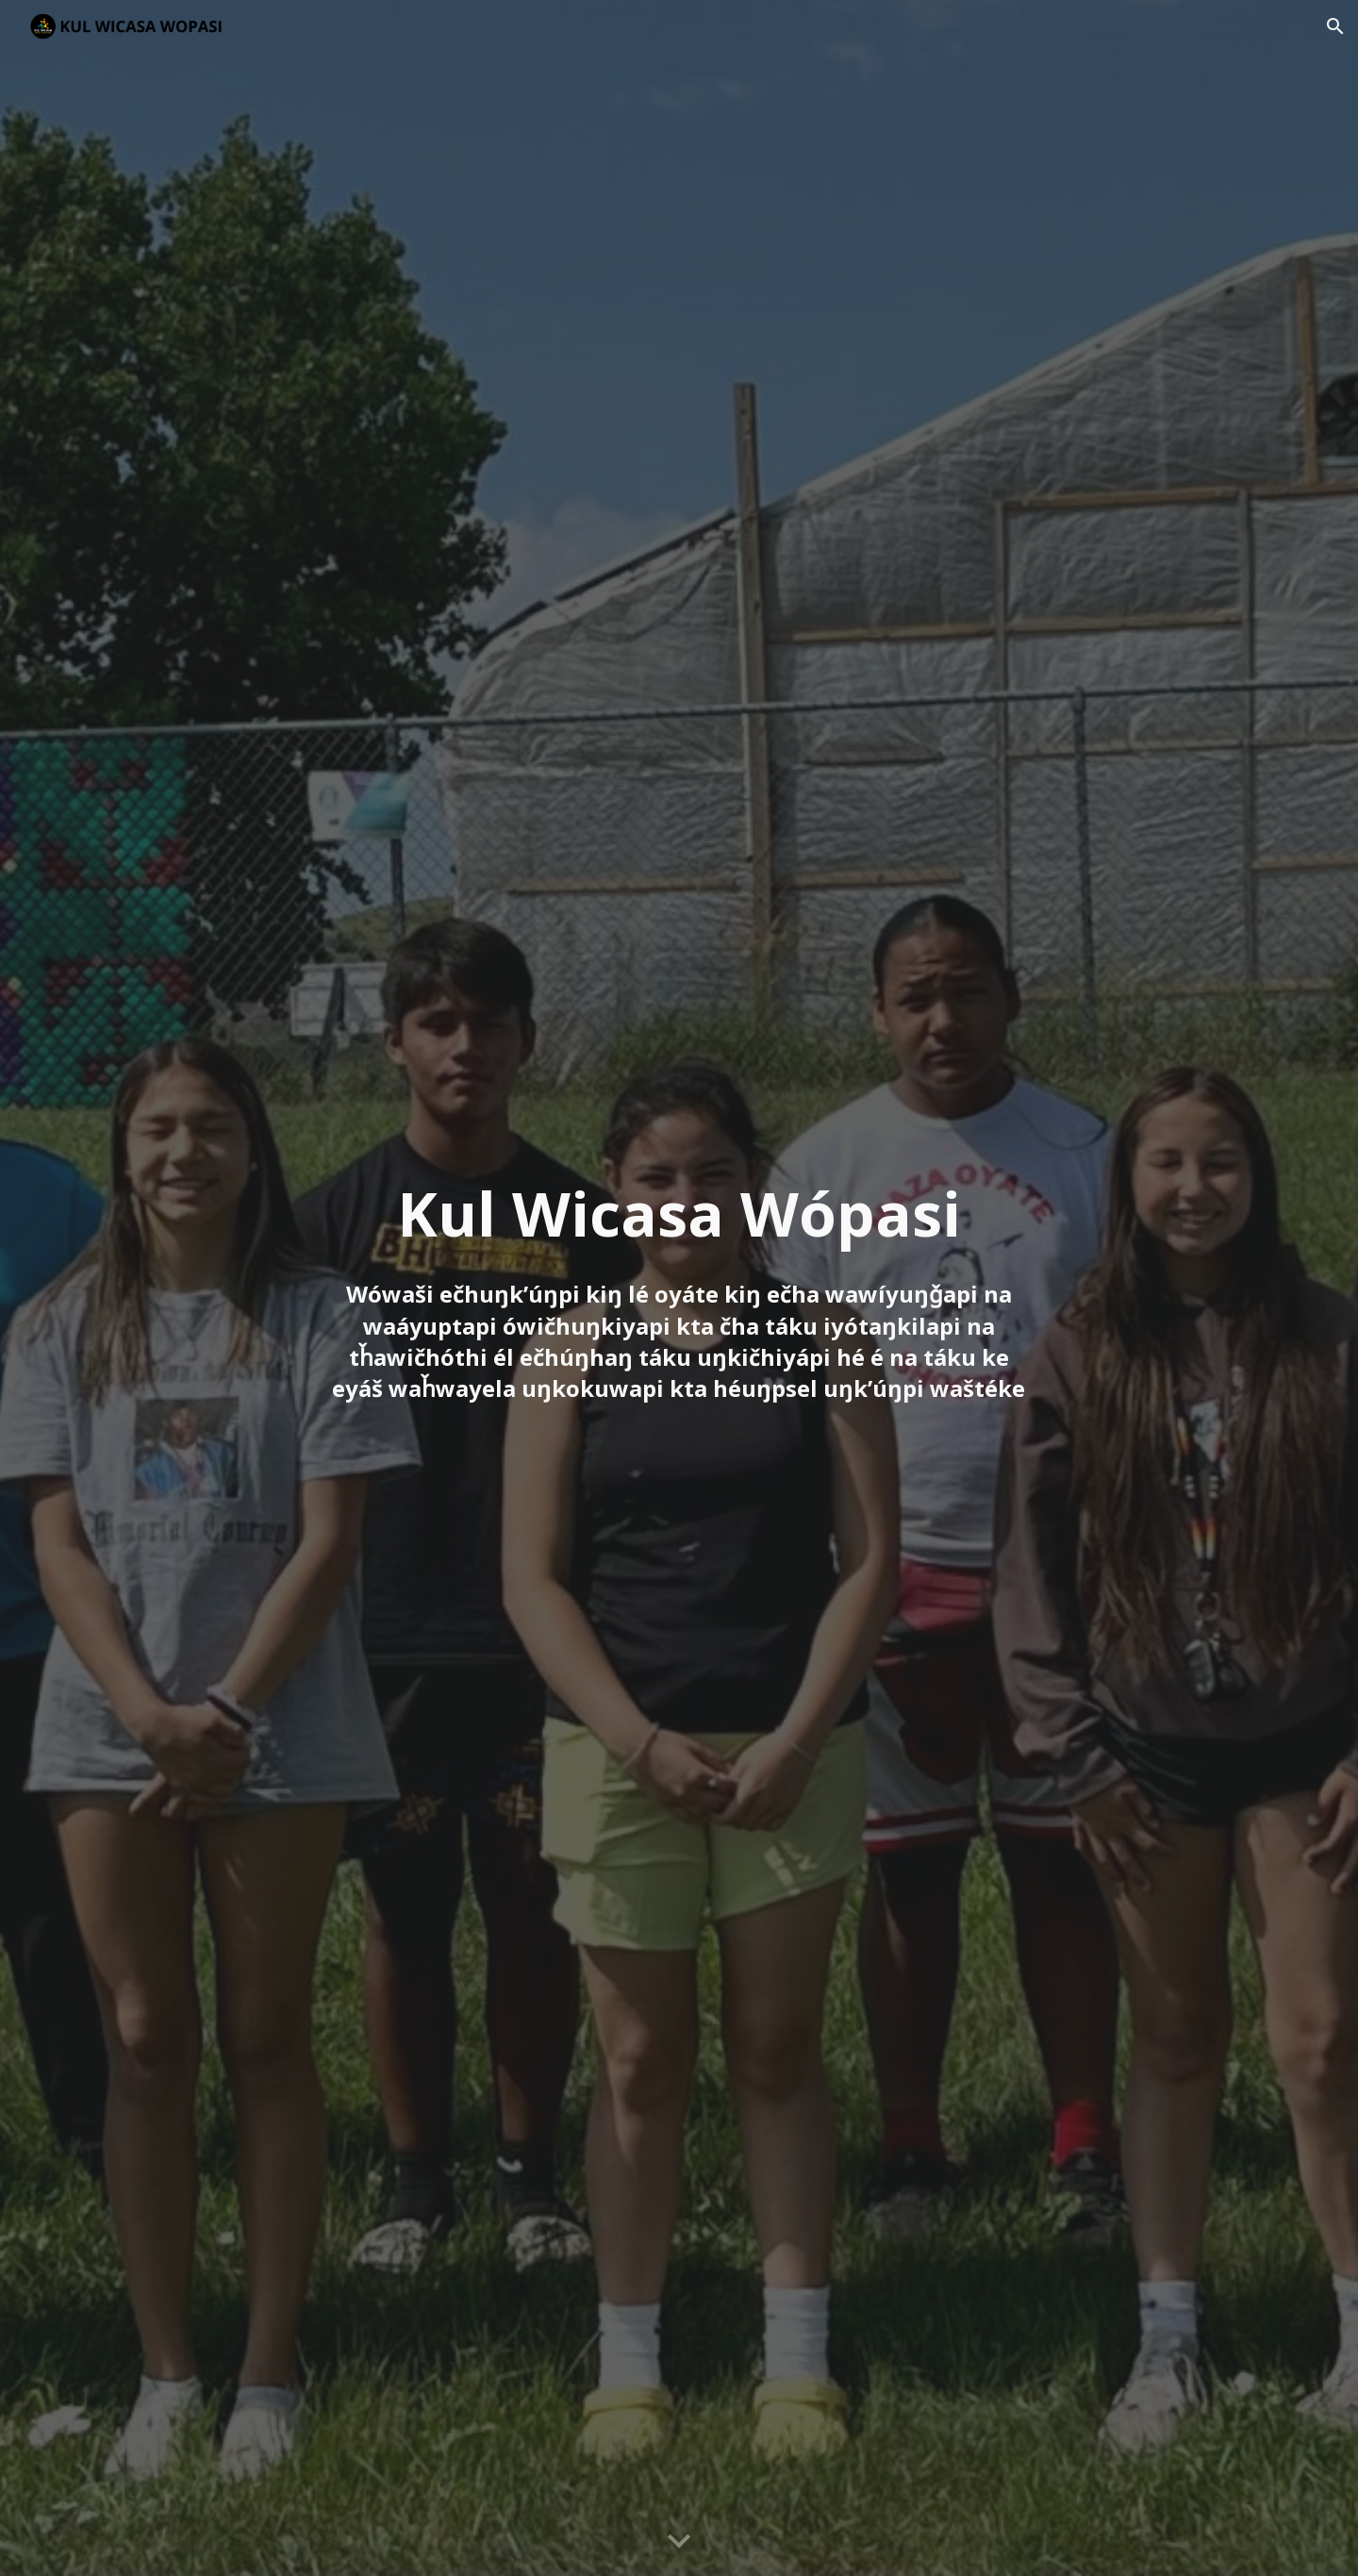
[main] (679, 1288)
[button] (1335, 26)
